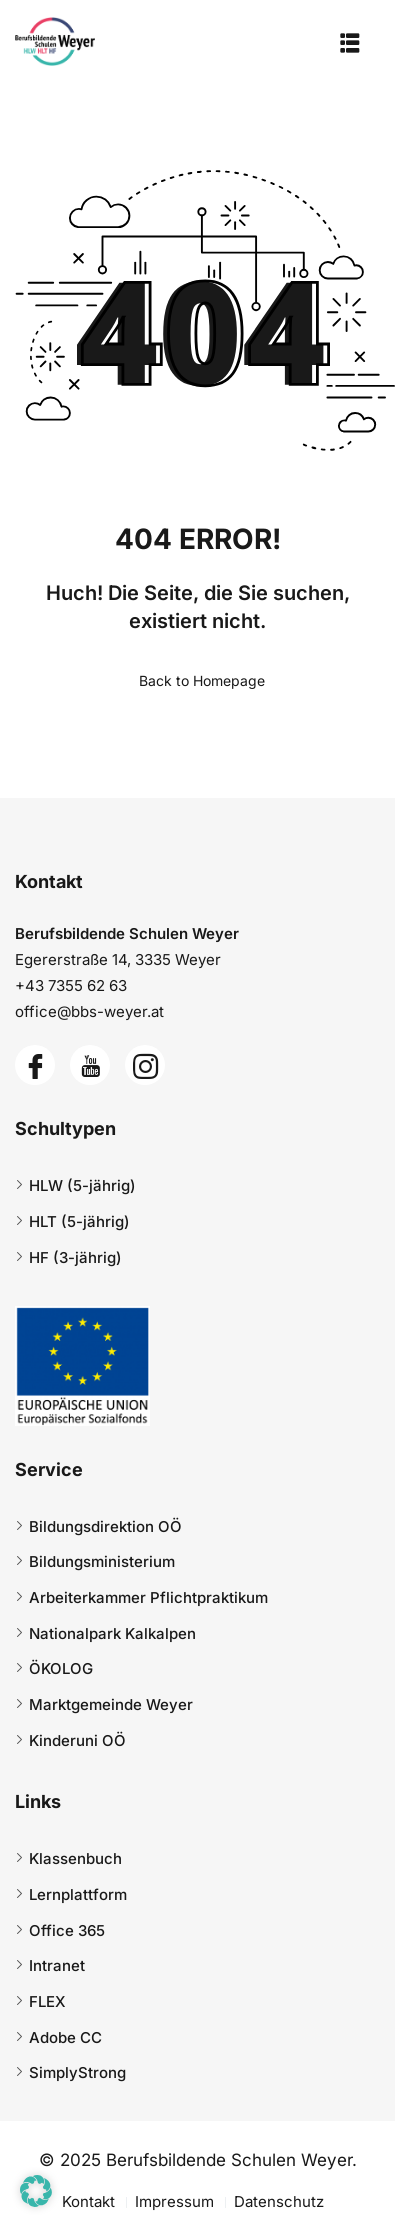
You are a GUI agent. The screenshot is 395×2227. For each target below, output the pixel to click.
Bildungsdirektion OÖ (105, 1526)
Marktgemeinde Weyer (111, 1704)
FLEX (47, 2001)
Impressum (174, 2201)
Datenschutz (279, 2201)
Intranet (57, 1965)
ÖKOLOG (61, 1668)
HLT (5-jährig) (79, 1221)
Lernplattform (78, 1894)
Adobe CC (65, 2037)
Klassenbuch (75, 1858)
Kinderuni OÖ (77, 1740)
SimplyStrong (77, 2072)
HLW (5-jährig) (82, 1185)
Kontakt (88, 2201)
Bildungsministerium (102, 1561)
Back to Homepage (198, 680)
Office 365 (67, 1930)
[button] (36, 2191)
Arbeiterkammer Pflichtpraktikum (148, 1597)
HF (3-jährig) (75, 1257)
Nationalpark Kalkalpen (112, 1633)
